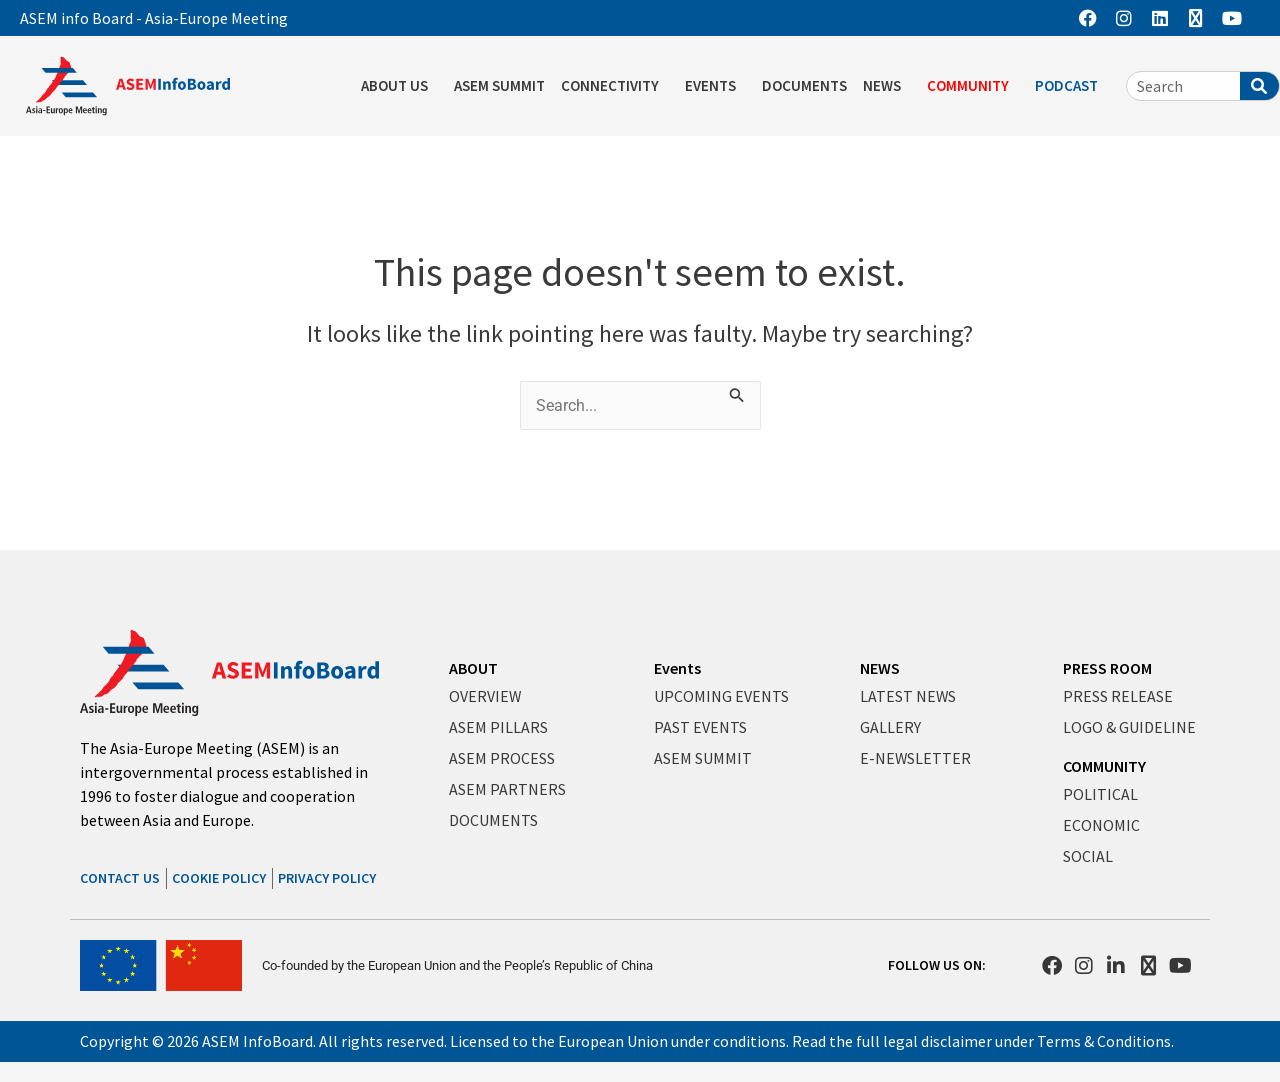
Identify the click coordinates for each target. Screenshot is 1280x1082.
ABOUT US (399, 86)
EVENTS (715, 86)
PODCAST (1071, 86)
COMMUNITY (973, 86)
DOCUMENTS (804, 85)
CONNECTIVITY (615, 86)
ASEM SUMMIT (499, 85)
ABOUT (473, 669)
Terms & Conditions (1104, 1041)
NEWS (887, 86)
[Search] (1259, 86)
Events (677, 669)
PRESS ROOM (1107, 669)
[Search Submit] (739, 393)
